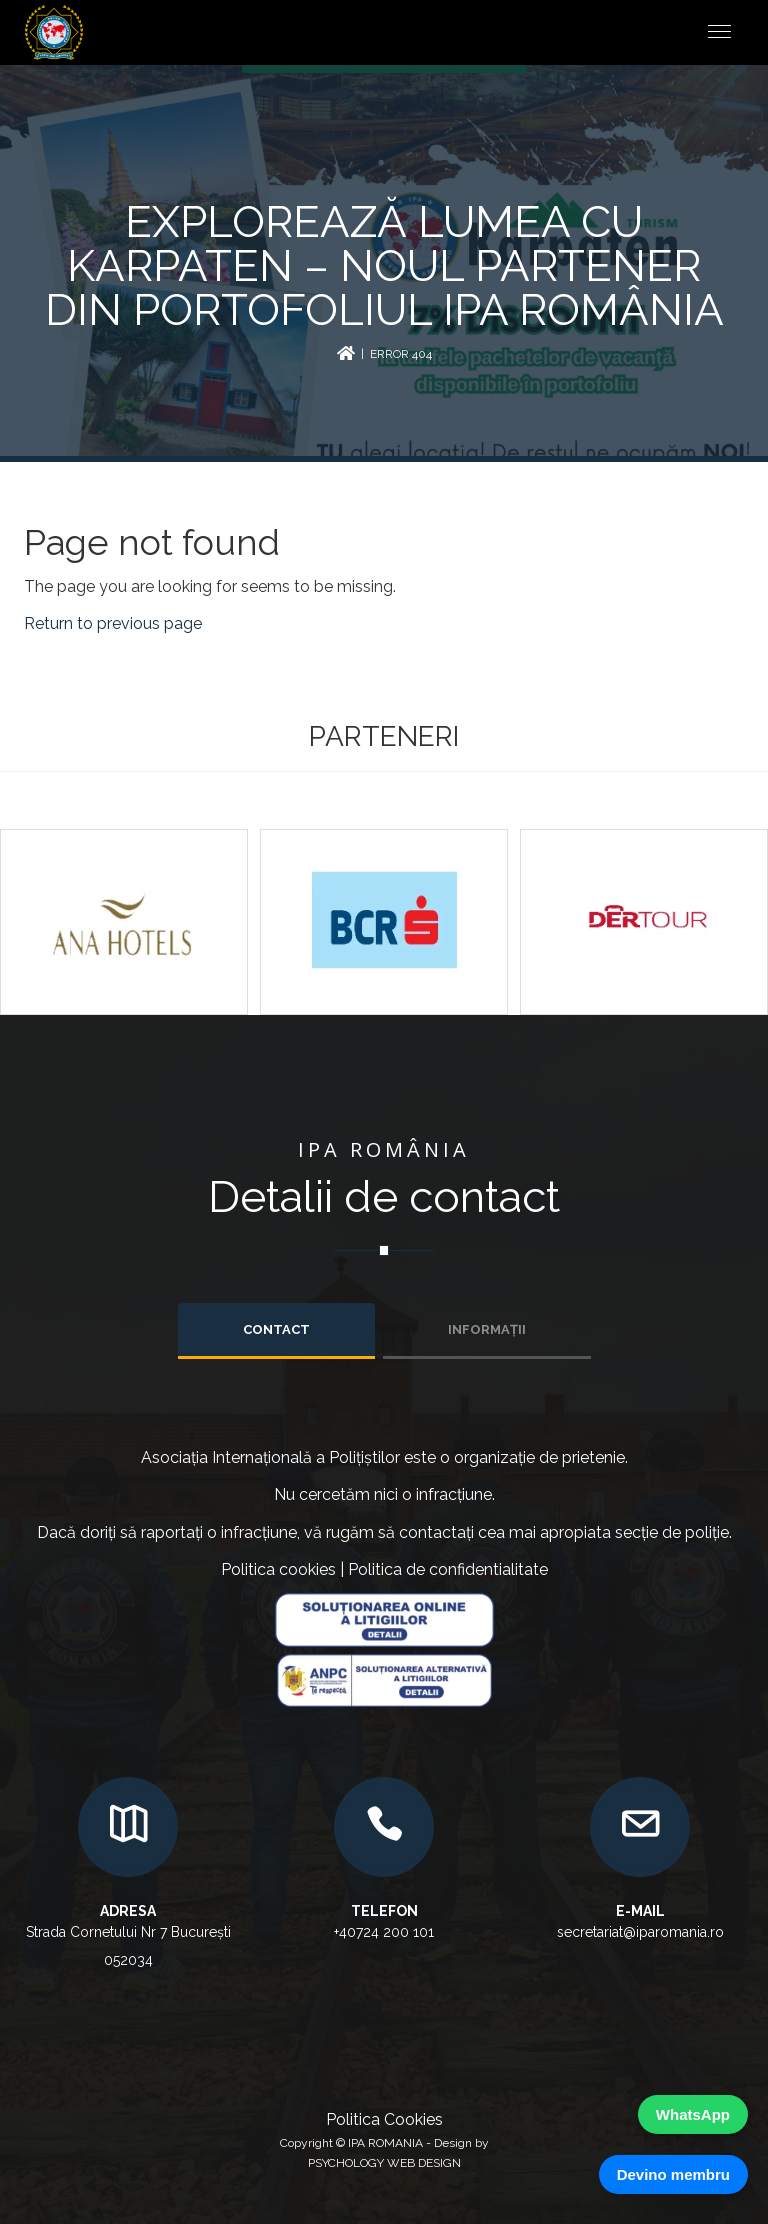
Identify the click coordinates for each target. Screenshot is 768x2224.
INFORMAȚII (487, 1329)
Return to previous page (113, 623)
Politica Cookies (384, 2119)
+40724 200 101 (384, 1932)
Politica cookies (278, 1569)
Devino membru (673, 2174)
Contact (276, 1329)
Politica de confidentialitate (448, 1569)
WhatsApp (693, 2114)
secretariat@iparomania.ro (640, 1932)
